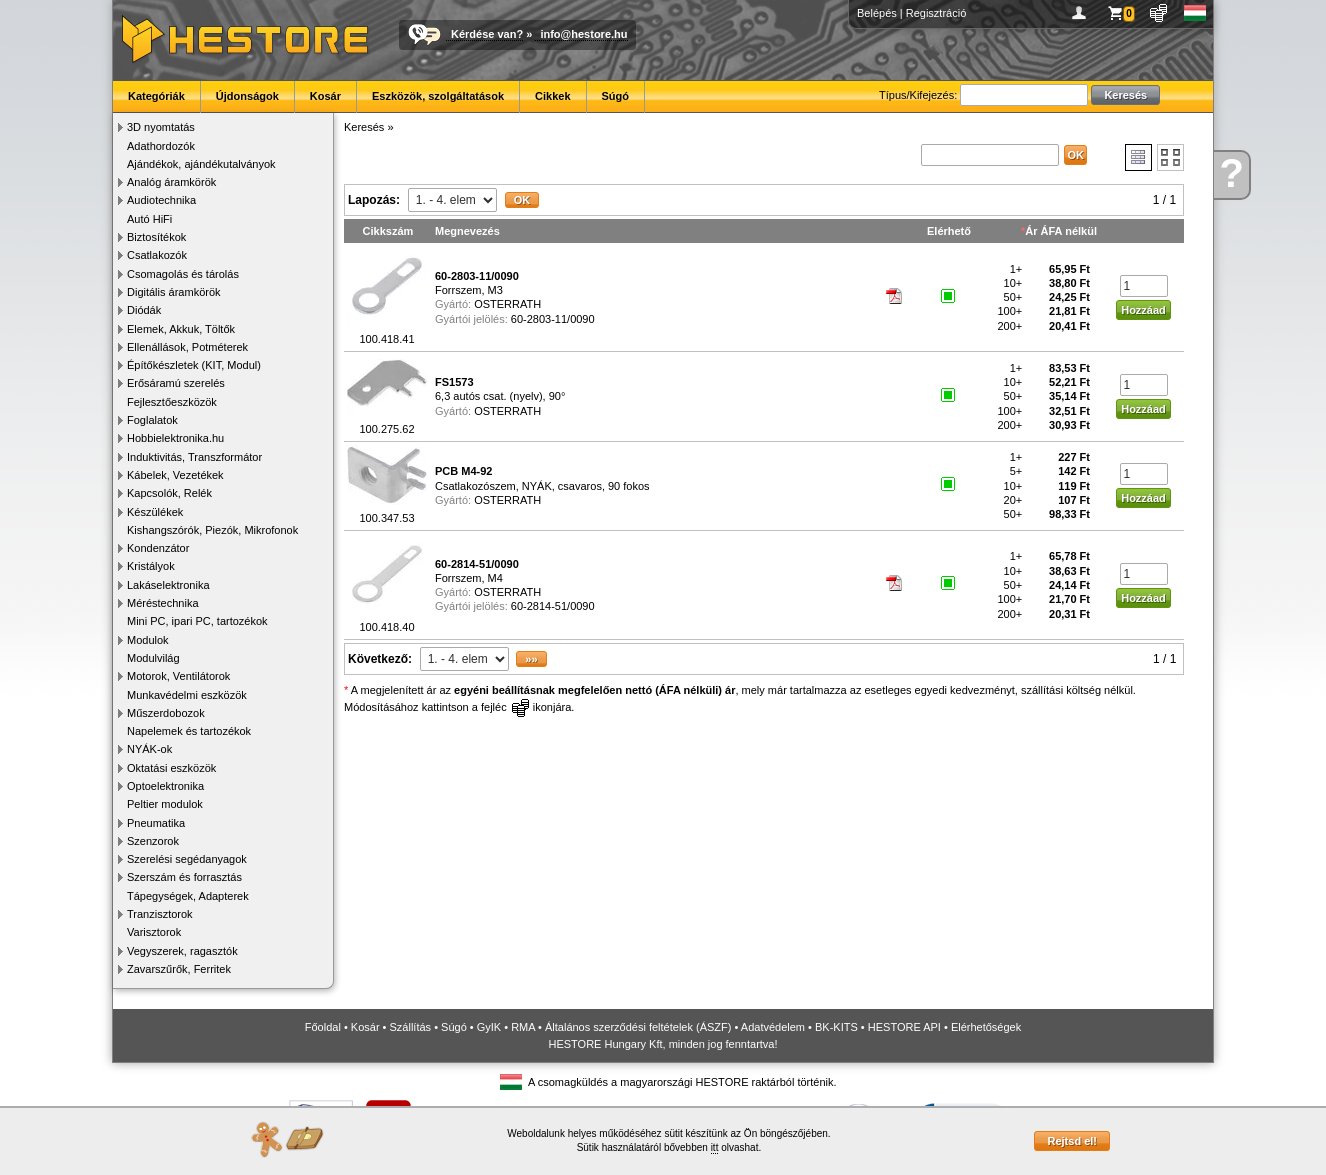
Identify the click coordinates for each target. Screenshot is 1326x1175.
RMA (523, 1027)
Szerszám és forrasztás (184, 877)
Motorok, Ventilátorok (178, 676)
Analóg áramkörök (171, 182)
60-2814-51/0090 (553, 606)
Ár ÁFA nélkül (1061, 231)
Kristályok (151, 566)
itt (715, 1147)
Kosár (325, 96)
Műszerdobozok (166, 713)
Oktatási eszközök (171, 768)
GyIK (489, 1027)
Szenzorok (153, 841)
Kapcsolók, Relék (169, 493)
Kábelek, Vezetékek (175, 475)
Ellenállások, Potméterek (187, 347)
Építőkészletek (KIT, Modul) (194, 365)
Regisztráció (936, 13)
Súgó (616, 96)
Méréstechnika (163, 603)
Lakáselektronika (168, 585)
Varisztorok (154, 932)
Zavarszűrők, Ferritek (179, 969)
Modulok (148, 640)
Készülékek (155, 512)
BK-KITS (836, 1027)
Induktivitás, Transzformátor (194, 457)
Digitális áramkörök (174, 292)
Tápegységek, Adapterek (188, 896)
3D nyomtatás (161, 127)
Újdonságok (247, 96)
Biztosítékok (156, 237)
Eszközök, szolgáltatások (438, 96)
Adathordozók (161, 146)
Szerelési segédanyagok (187, 859)
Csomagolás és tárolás (183, 274)
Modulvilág (153, 658)
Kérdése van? (487, 34)
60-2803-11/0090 (553, 319)
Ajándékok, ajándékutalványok (201, 164)
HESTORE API (904, 1027)
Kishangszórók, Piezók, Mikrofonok (212, 530)
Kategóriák (156, 96)
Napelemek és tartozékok (189, 731)
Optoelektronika (165, 786)
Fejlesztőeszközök (172, 402)
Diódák (144, 310)
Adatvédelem (773, 1027)
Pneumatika (156, 823)
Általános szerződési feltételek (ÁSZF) (638, 1027)
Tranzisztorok (160, 914)
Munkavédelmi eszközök (187, 695)
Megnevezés (467, 231)
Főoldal (323, 1027)
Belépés (877, 13)
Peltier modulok (165, 804)
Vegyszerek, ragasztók (182, 951)
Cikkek (552, 96)
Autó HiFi (149, 219)
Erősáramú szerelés (176, 383)
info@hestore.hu (583, 34)
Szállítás (411, 1027)
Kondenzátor (158, 548)
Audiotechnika (161, 200)
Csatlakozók (157, 255)
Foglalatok (152, 420)
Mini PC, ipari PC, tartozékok (197, 621)
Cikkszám (388, 231)
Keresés (364, 127)
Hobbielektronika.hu (175, 438)
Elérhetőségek (986, 1027)
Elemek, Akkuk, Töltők (181, 329)
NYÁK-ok (149, 749)
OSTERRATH (507, 304)
